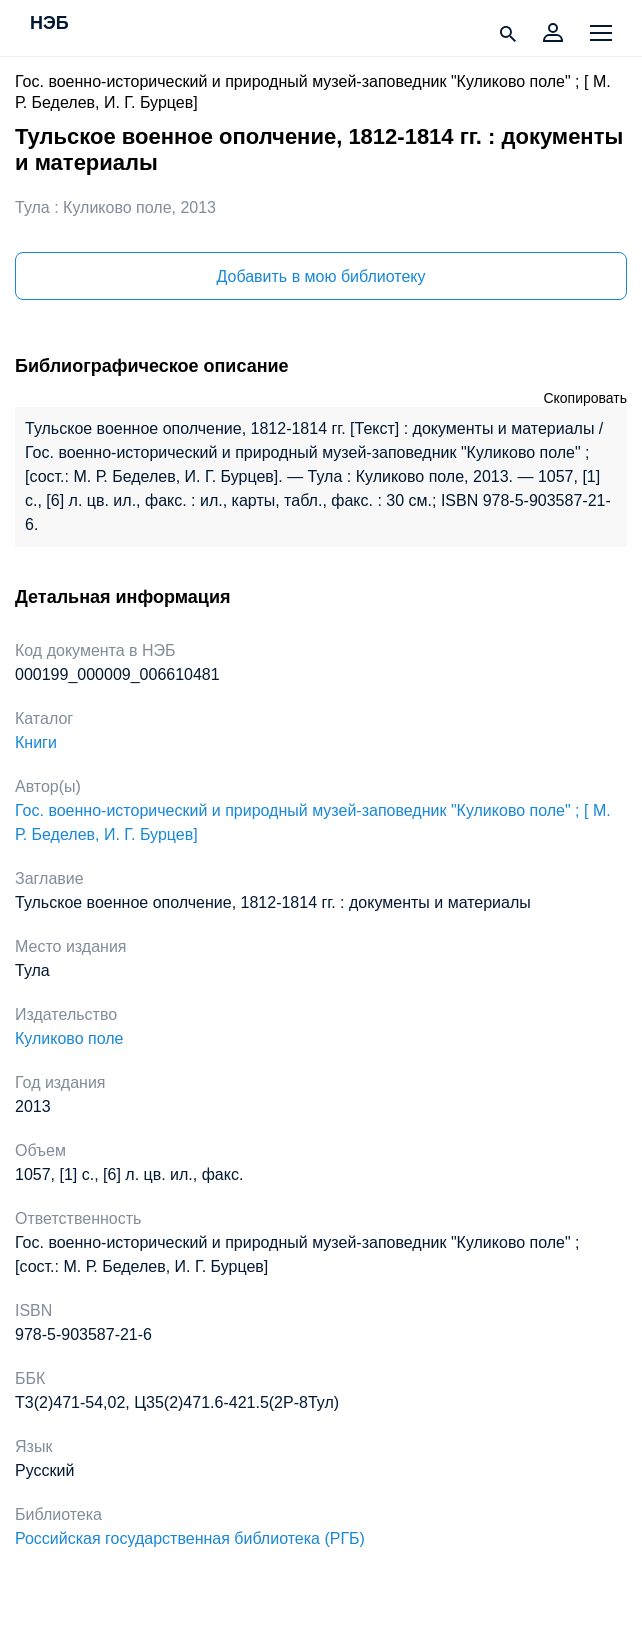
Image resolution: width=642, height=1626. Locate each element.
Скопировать (585, 398)
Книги (36, 742)
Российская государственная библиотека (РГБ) (190, 1538)
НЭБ (49, 24)
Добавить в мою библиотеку (320, 276)
